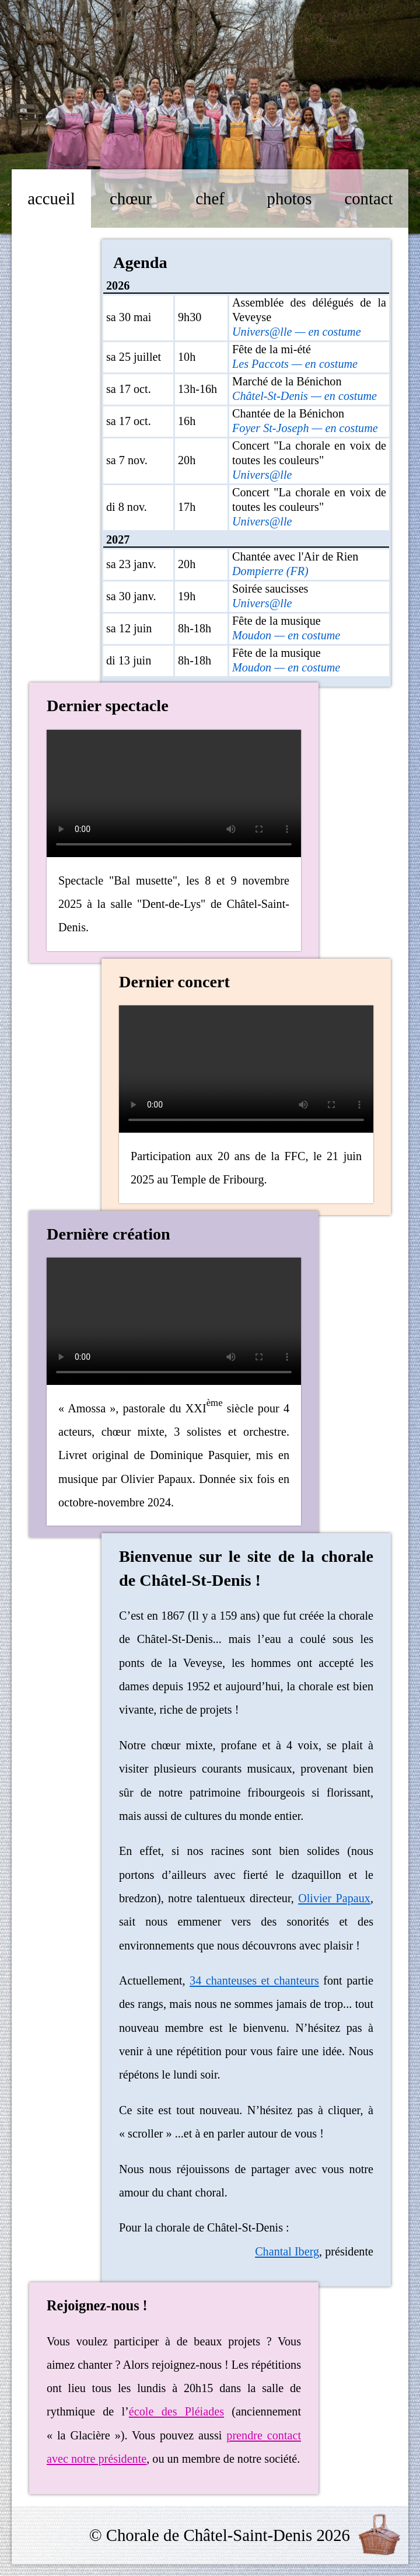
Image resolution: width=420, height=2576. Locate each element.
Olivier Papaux (334, 1898)
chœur (131, 198)
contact (368, 198)
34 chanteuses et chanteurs (254, 1980)
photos (289, 198)
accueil (51, 198)
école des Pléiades (176, 2411)
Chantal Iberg (287, 2251)
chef (210, 198)
